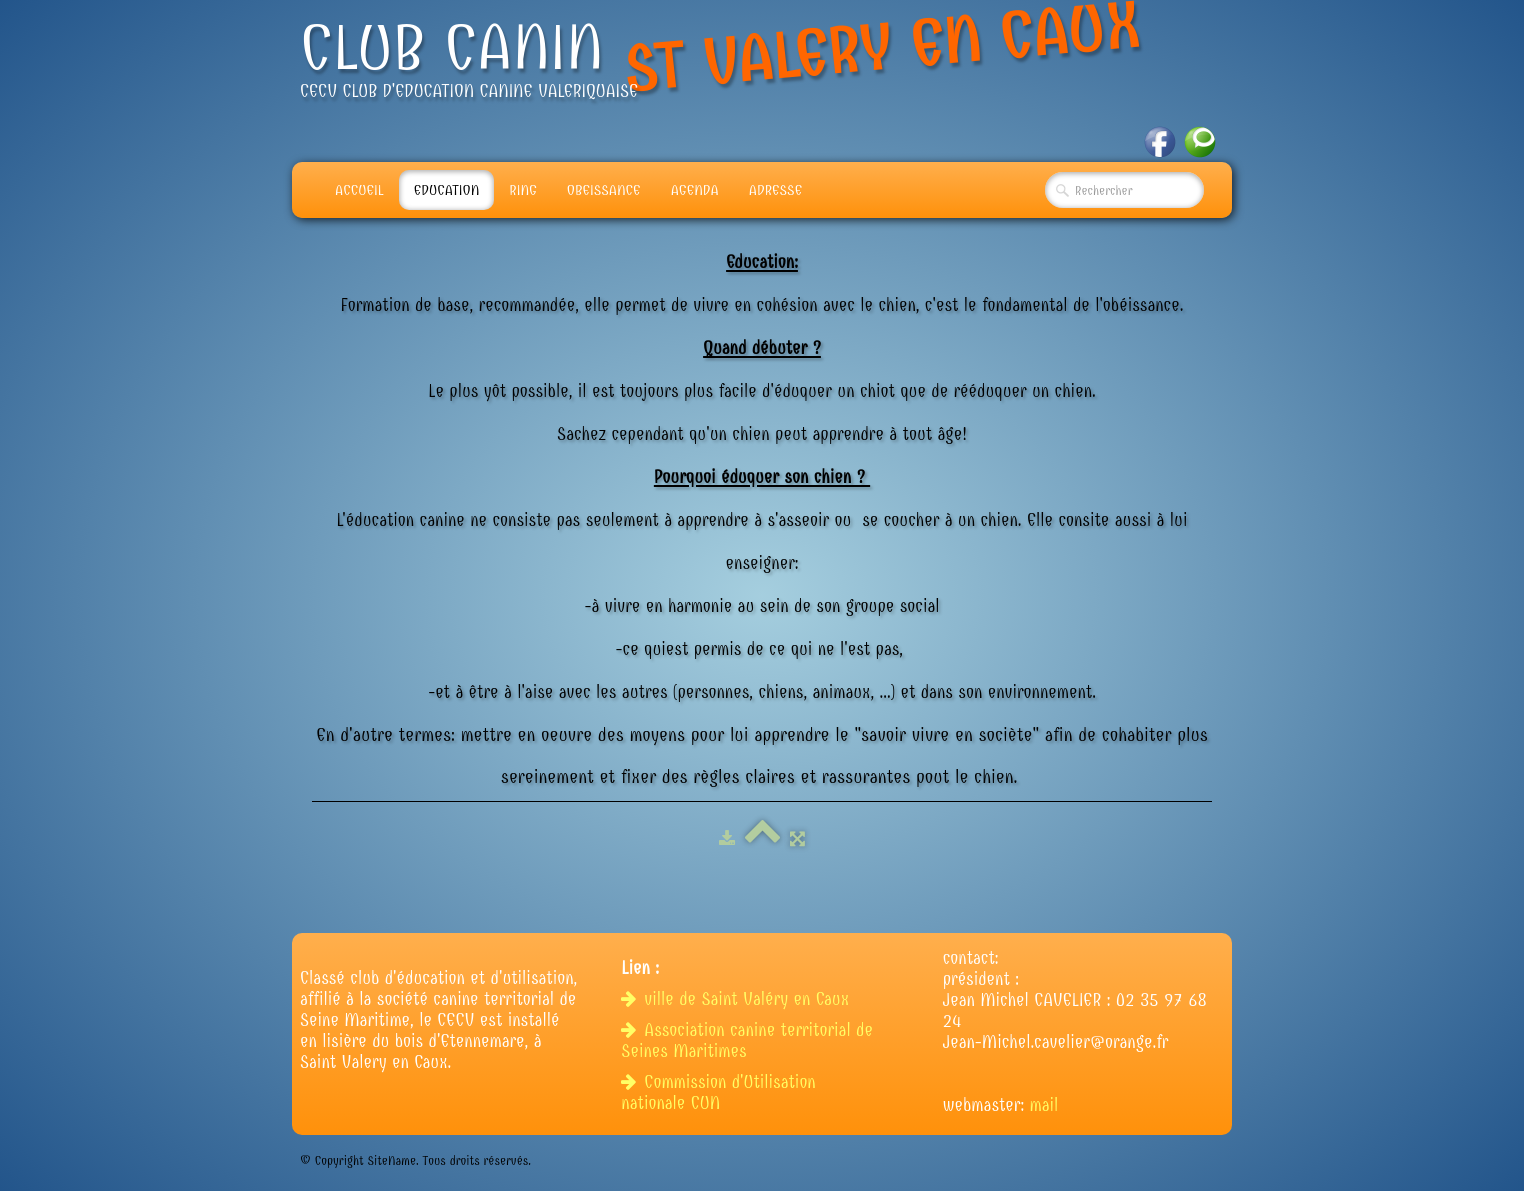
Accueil (359, 190)
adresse (775, 190)
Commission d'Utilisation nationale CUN (718, 1093)
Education (447, 190)
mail (1044, 1105)
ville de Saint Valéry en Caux (737, 999)
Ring (523, 190)
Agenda (695, 190)
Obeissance (604, 190)
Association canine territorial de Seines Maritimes (747, 1041)
